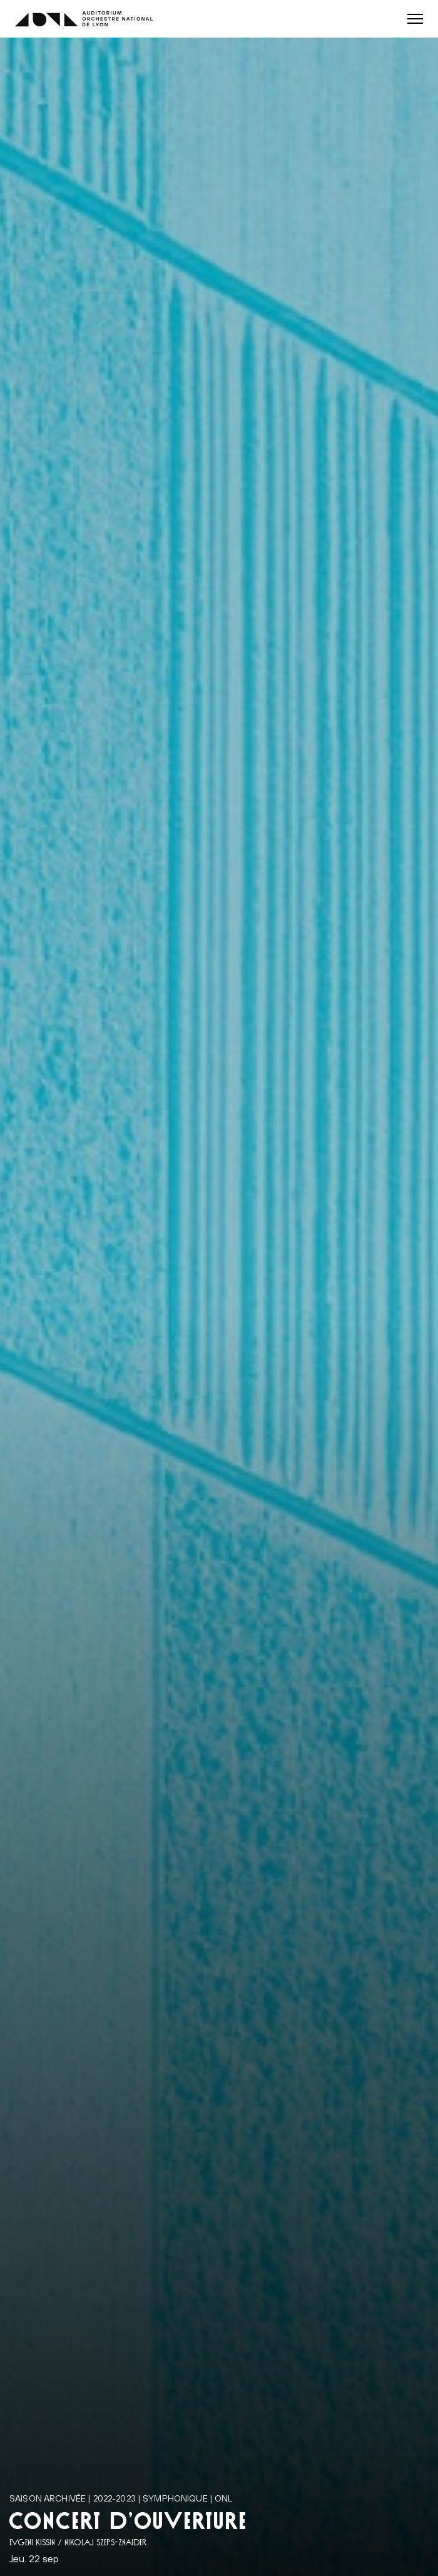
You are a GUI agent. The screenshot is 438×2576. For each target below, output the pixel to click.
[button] (415, 19)
